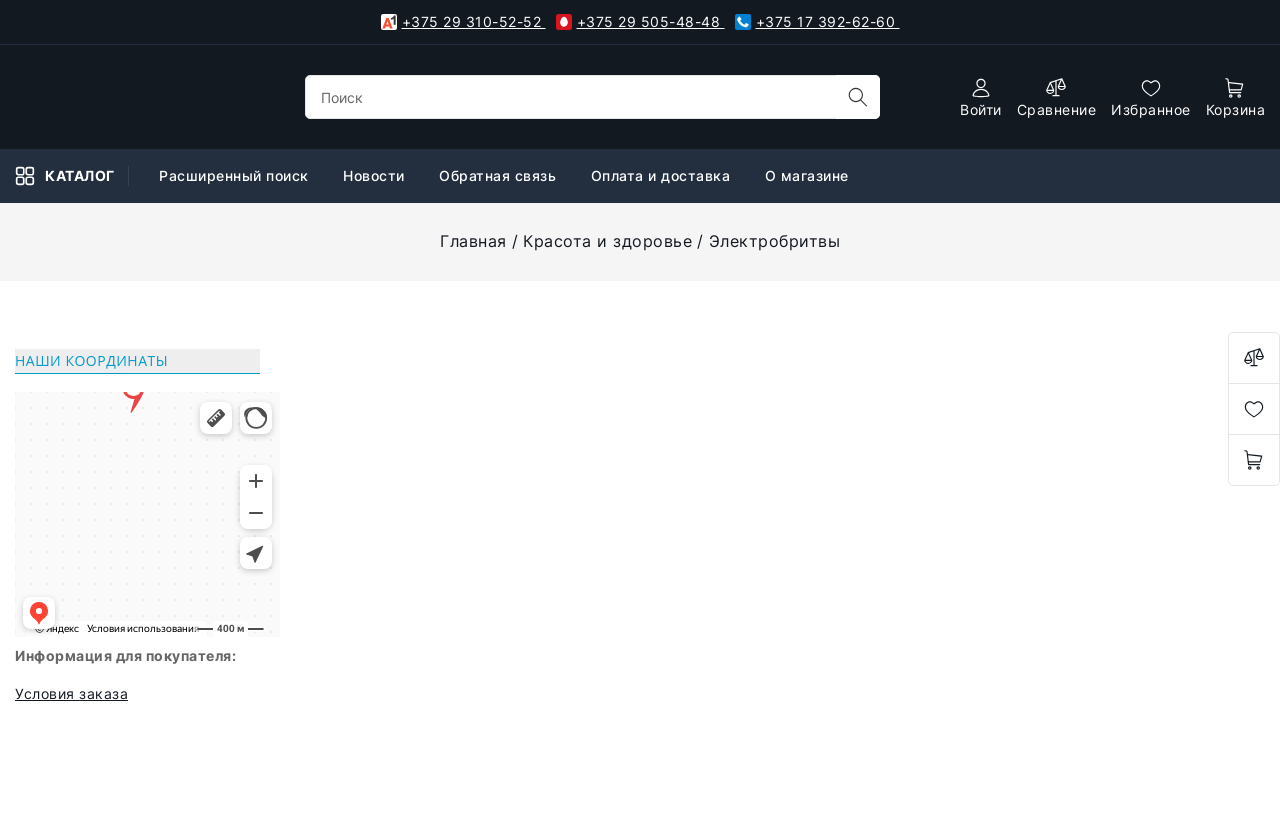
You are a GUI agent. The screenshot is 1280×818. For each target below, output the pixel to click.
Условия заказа (71, 693)
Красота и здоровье (607, 241)
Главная (473, 241)
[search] (858, 97)
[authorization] (981, 97)
